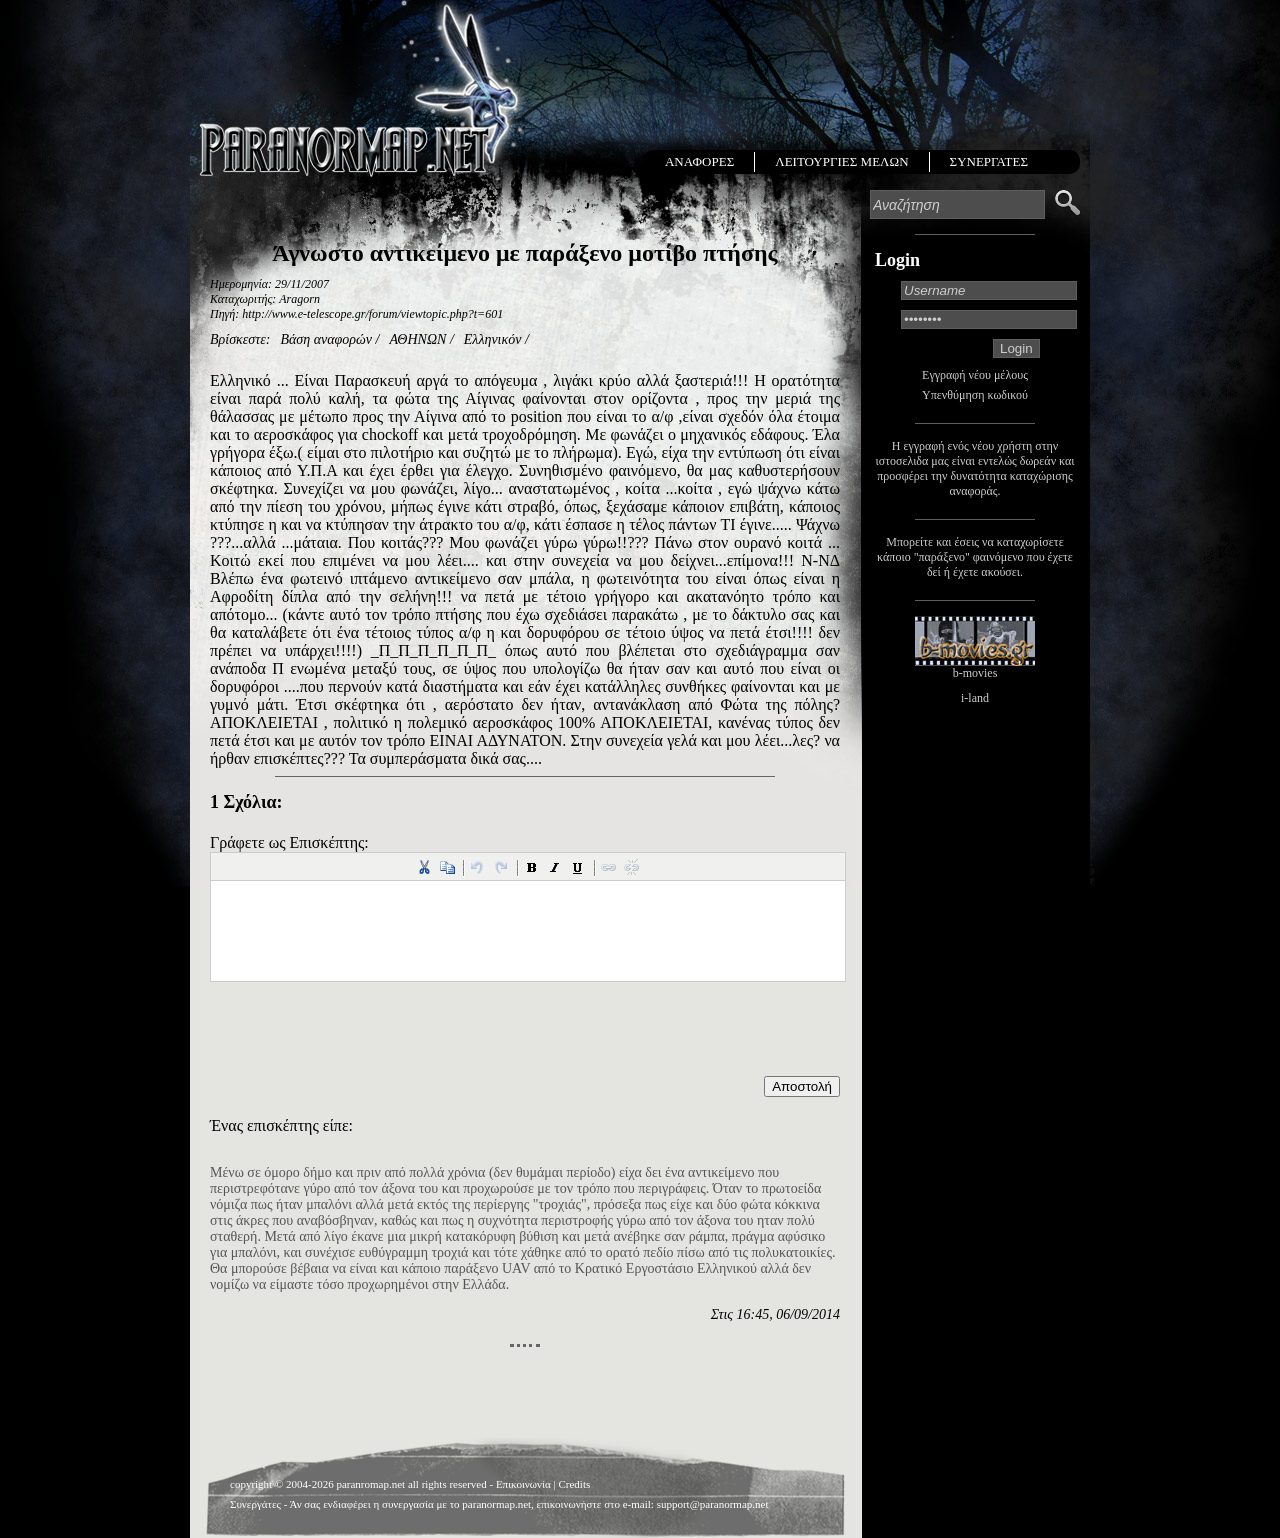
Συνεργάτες (255, 1504)
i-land (975, 698)
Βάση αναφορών (326, 339)
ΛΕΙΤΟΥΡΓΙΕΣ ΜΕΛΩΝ (841, 161)
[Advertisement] (525, 1398)
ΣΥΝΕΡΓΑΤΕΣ (989, 161)
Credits (574, 1484)
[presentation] (362, 1037)
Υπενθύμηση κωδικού (975, 395)
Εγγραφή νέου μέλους (975, 375)
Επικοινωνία (523, 1484)
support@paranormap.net (713, 1504)
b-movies (975, 673)
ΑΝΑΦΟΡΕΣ (699, 161)
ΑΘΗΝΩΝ (417, 339)
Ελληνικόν (493, 339)
